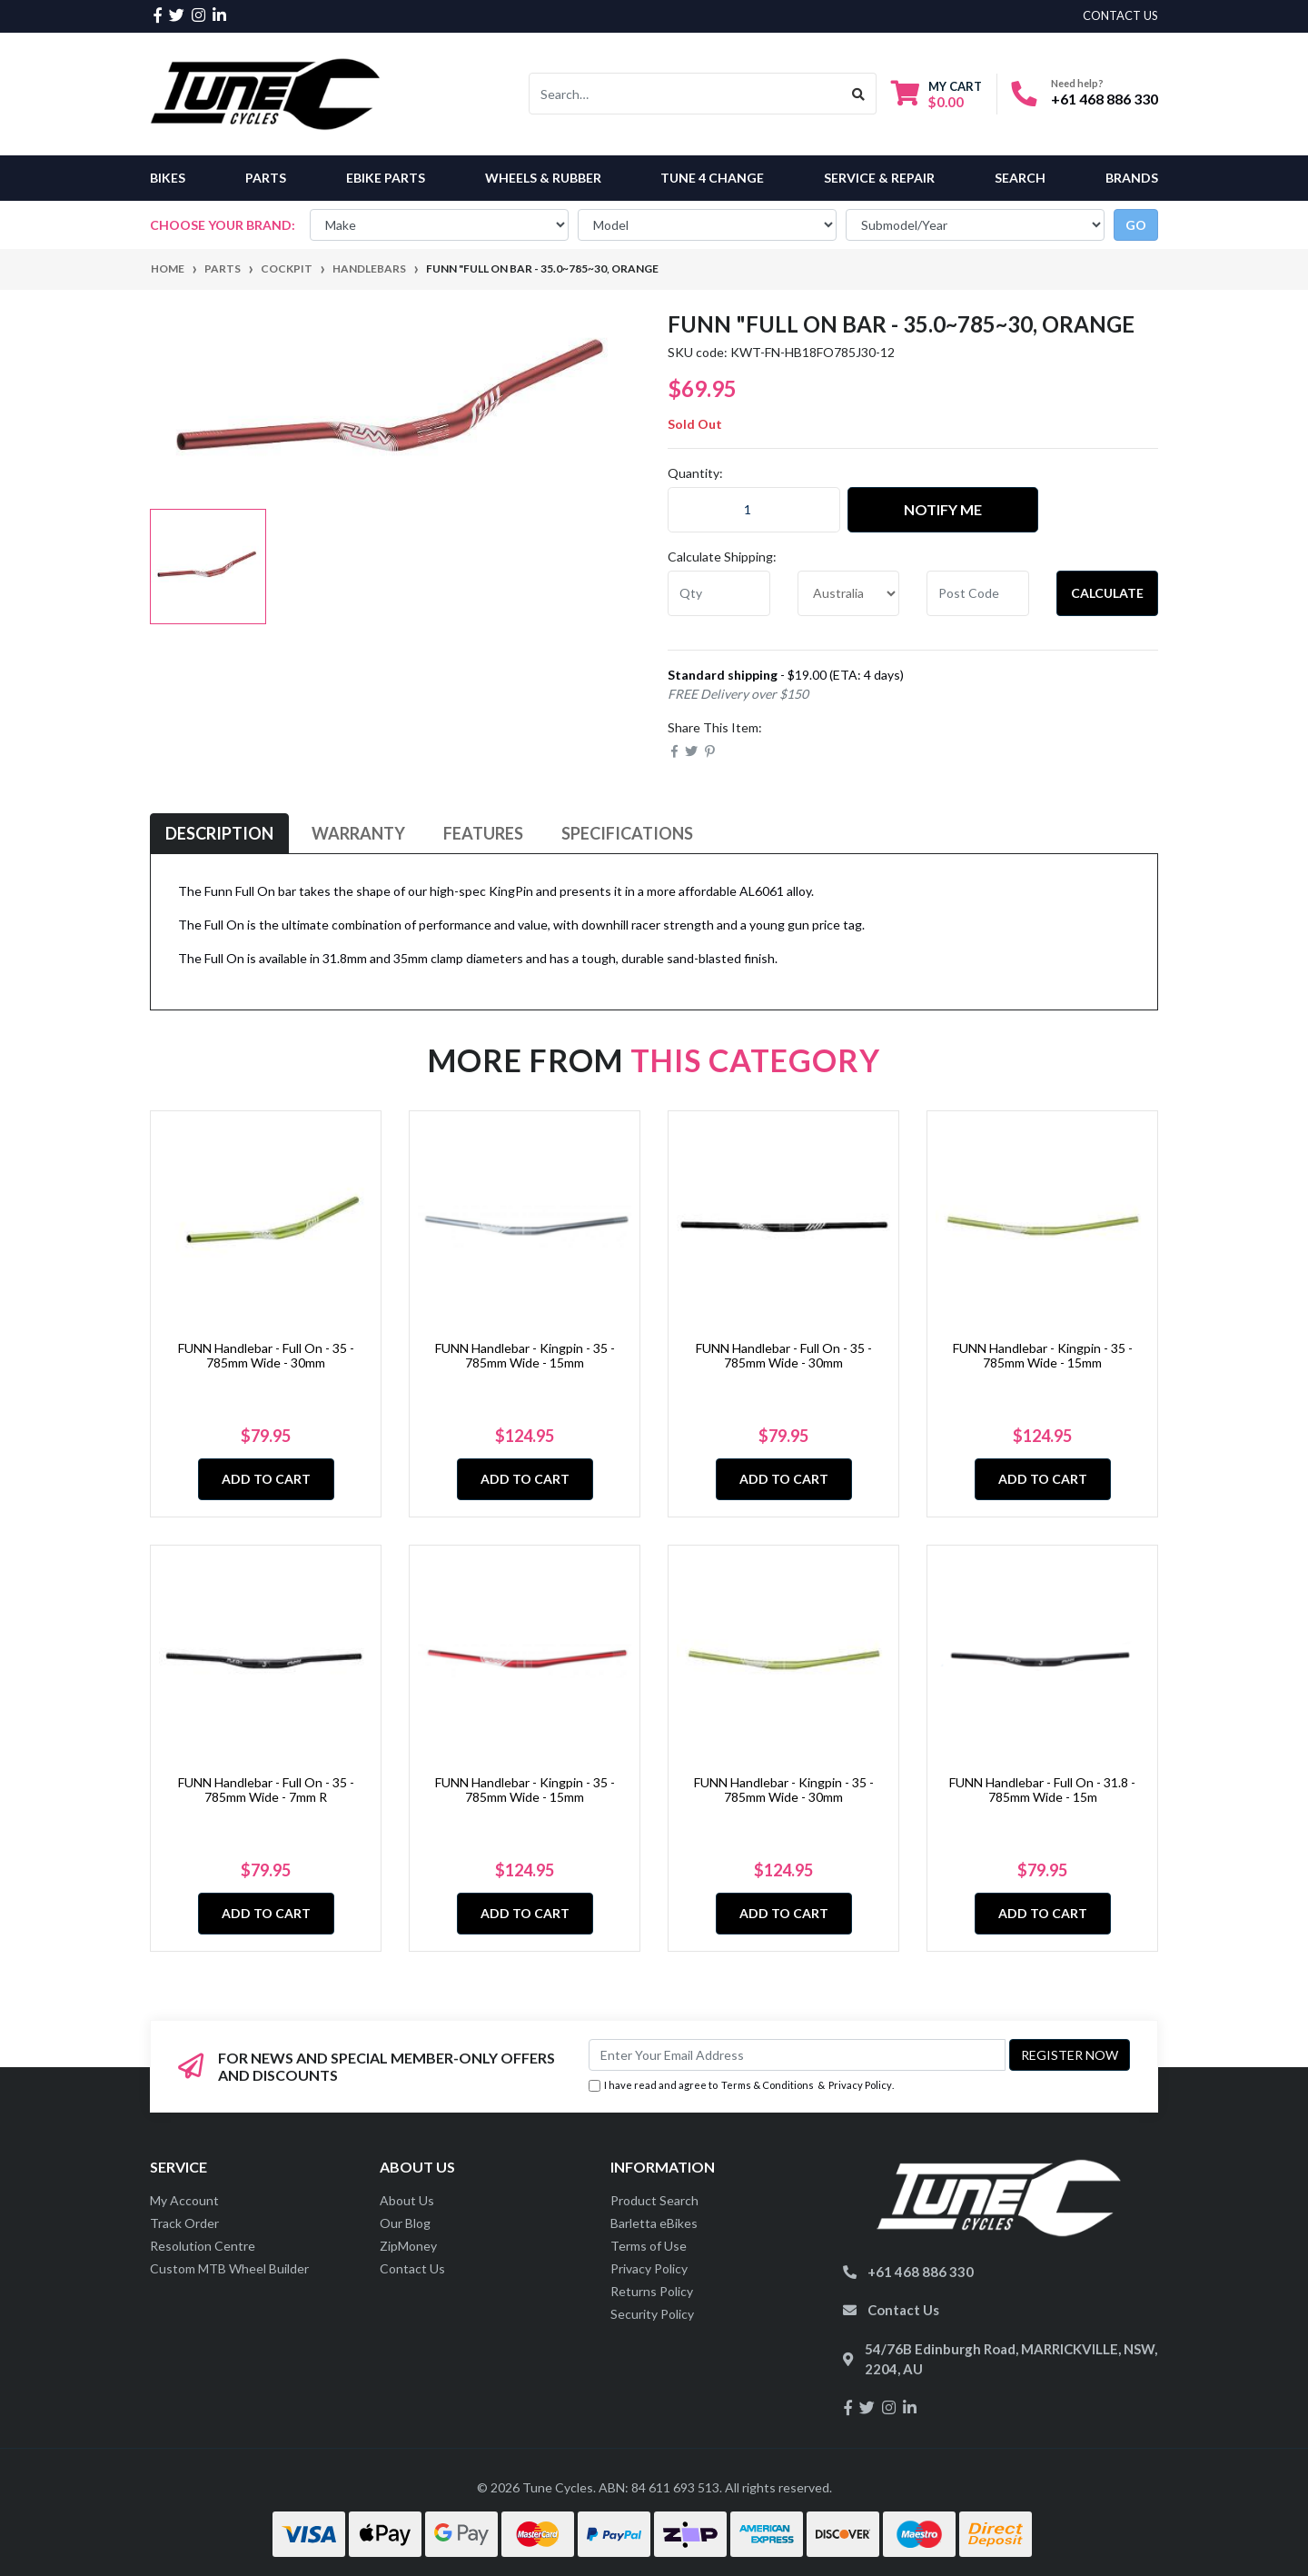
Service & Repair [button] (879, 177)
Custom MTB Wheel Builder (229, 2268)
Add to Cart (266, 1479)
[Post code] (977, 593)
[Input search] (685, 93)
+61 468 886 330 (1104, 98)
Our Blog (405, 2223)
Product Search (654, 2200)
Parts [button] (265, 177)
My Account (184, 2200)
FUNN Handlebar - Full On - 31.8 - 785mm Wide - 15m (1042, 1790)
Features (483, 833)
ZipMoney (408, 2245)
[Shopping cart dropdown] (936, 94)
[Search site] (859, 93)
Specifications (627, 833)
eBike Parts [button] (385, 177)
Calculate (1107, 593)
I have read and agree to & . (741, 2086)
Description (219, 833)
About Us (407, 2200)
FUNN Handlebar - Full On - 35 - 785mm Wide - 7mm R (266, 1790)
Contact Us (412, 2268)
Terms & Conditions (767, 2085)
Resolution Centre (202, 2245)
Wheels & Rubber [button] (543, 177)
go (1135, 225)
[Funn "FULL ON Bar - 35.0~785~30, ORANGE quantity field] (754, 509)
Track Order (184, 2223)
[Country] (849, 593)
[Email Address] (797, 2055)
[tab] (219, 833)
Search (1020, 177)
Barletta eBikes (654, 2223)
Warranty (358, 833)
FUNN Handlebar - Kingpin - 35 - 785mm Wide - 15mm (525, 1355)
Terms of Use (648, 2245)
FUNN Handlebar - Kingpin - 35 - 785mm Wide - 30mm (784, 1790)
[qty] (719, 593)
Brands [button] (1131, 177)
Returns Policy (651, 2291)
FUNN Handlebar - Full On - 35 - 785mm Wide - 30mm (266, 1355)
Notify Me (943, 509)
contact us (1120, 15)
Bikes (167, 177)
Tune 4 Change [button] (712, 177)
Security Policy (652, 2314)
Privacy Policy (860, 2085)
